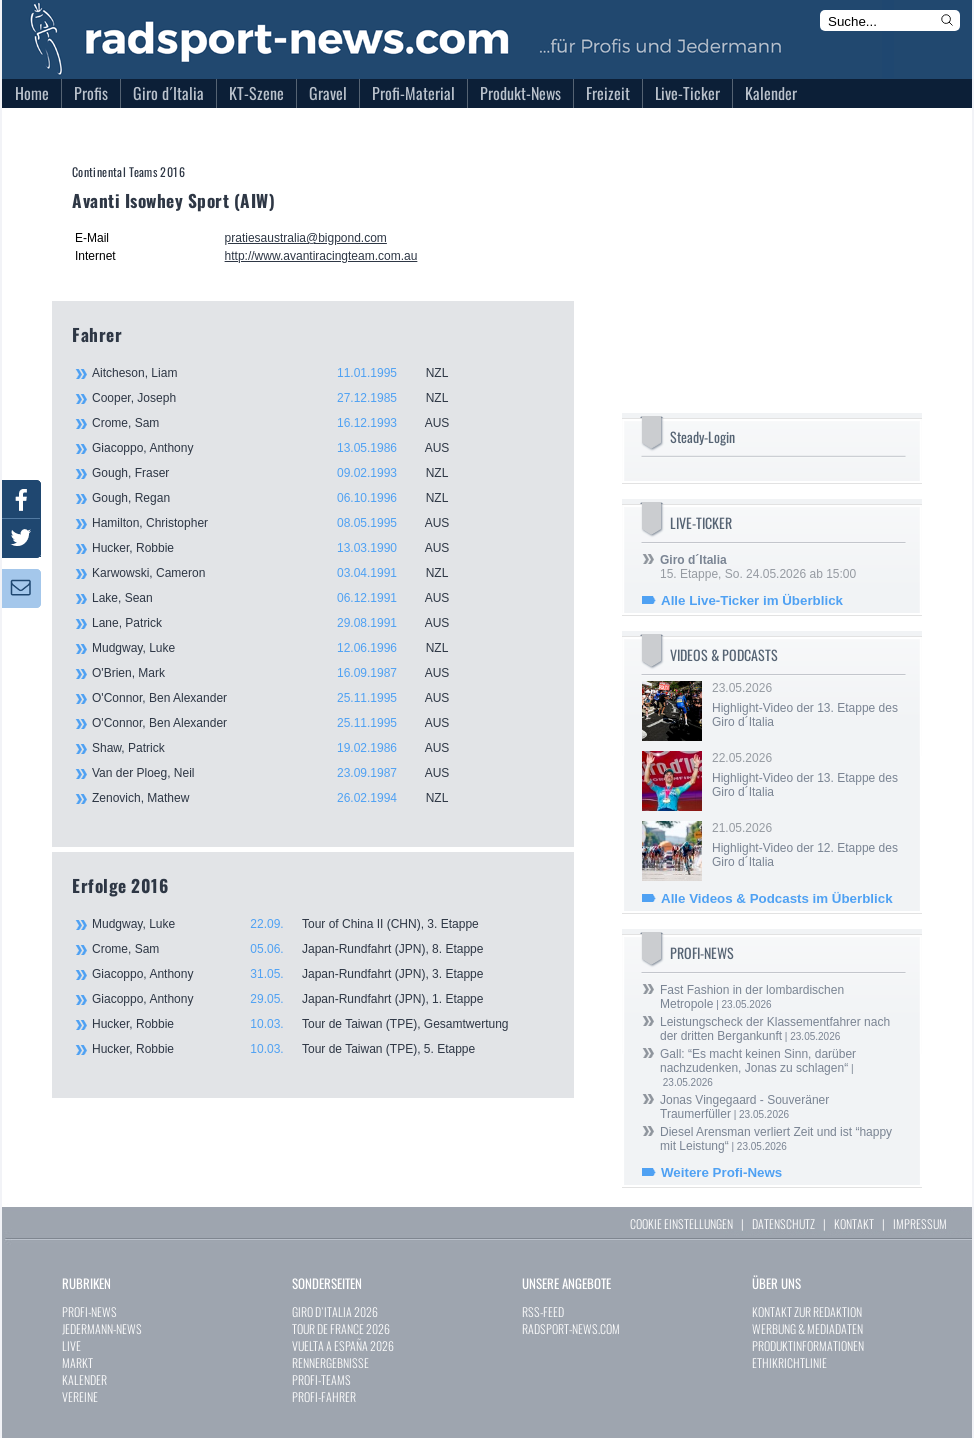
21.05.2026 (807, 845)
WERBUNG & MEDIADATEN (807, 1328)
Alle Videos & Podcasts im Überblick (777, 898)
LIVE (71, 1345)
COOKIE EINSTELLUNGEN (681, 1223)
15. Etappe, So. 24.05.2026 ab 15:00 (758, 567)
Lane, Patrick (282, 623)
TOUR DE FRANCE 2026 (341, 1328)
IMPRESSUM (920, 1223)
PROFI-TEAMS (321, 1379)
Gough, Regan (282, 498)
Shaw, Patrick (282, 748)
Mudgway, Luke (282, 648)
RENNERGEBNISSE (330, 1362)
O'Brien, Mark (282, 673)
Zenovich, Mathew (282, 798)
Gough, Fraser (282, 473)
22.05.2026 (807, 775)
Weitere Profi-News (721, 1172)
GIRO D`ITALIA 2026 (335, 1311)
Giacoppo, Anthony (282, 448)
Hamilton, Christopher (282, 523)
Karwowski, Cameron (282, 573)
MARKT (77, 1362)
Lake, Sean (282, 598)
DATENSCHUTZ (783, 1223)
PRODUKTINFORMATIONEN (808, 1345)
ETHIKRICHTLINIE (789, 1362)
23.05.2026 (807, 705)
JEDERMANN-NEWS (102, 1328)
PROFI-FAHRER (324, 1396)
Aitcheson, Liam (282, 373)
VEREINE (80, 1396)
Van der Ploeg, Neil (282, 773)
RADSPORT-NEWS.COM (571, 1328)
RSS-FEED (543, 1311)
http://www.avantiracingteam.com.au (321, 256)
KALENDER (84, 1379)
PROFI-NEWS (89, 1311)
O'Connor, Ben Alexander (282, 698)
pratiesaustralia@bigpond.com (306, 238)
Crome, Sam (282, 423)
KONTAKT (854, 1223)
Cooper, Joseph (282, 398)
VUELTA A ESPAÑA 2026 (343, 1345)
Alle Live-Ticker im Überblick (752, 600)
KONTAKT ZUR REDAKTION (807, 1311)
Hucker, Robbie (282, 548)
